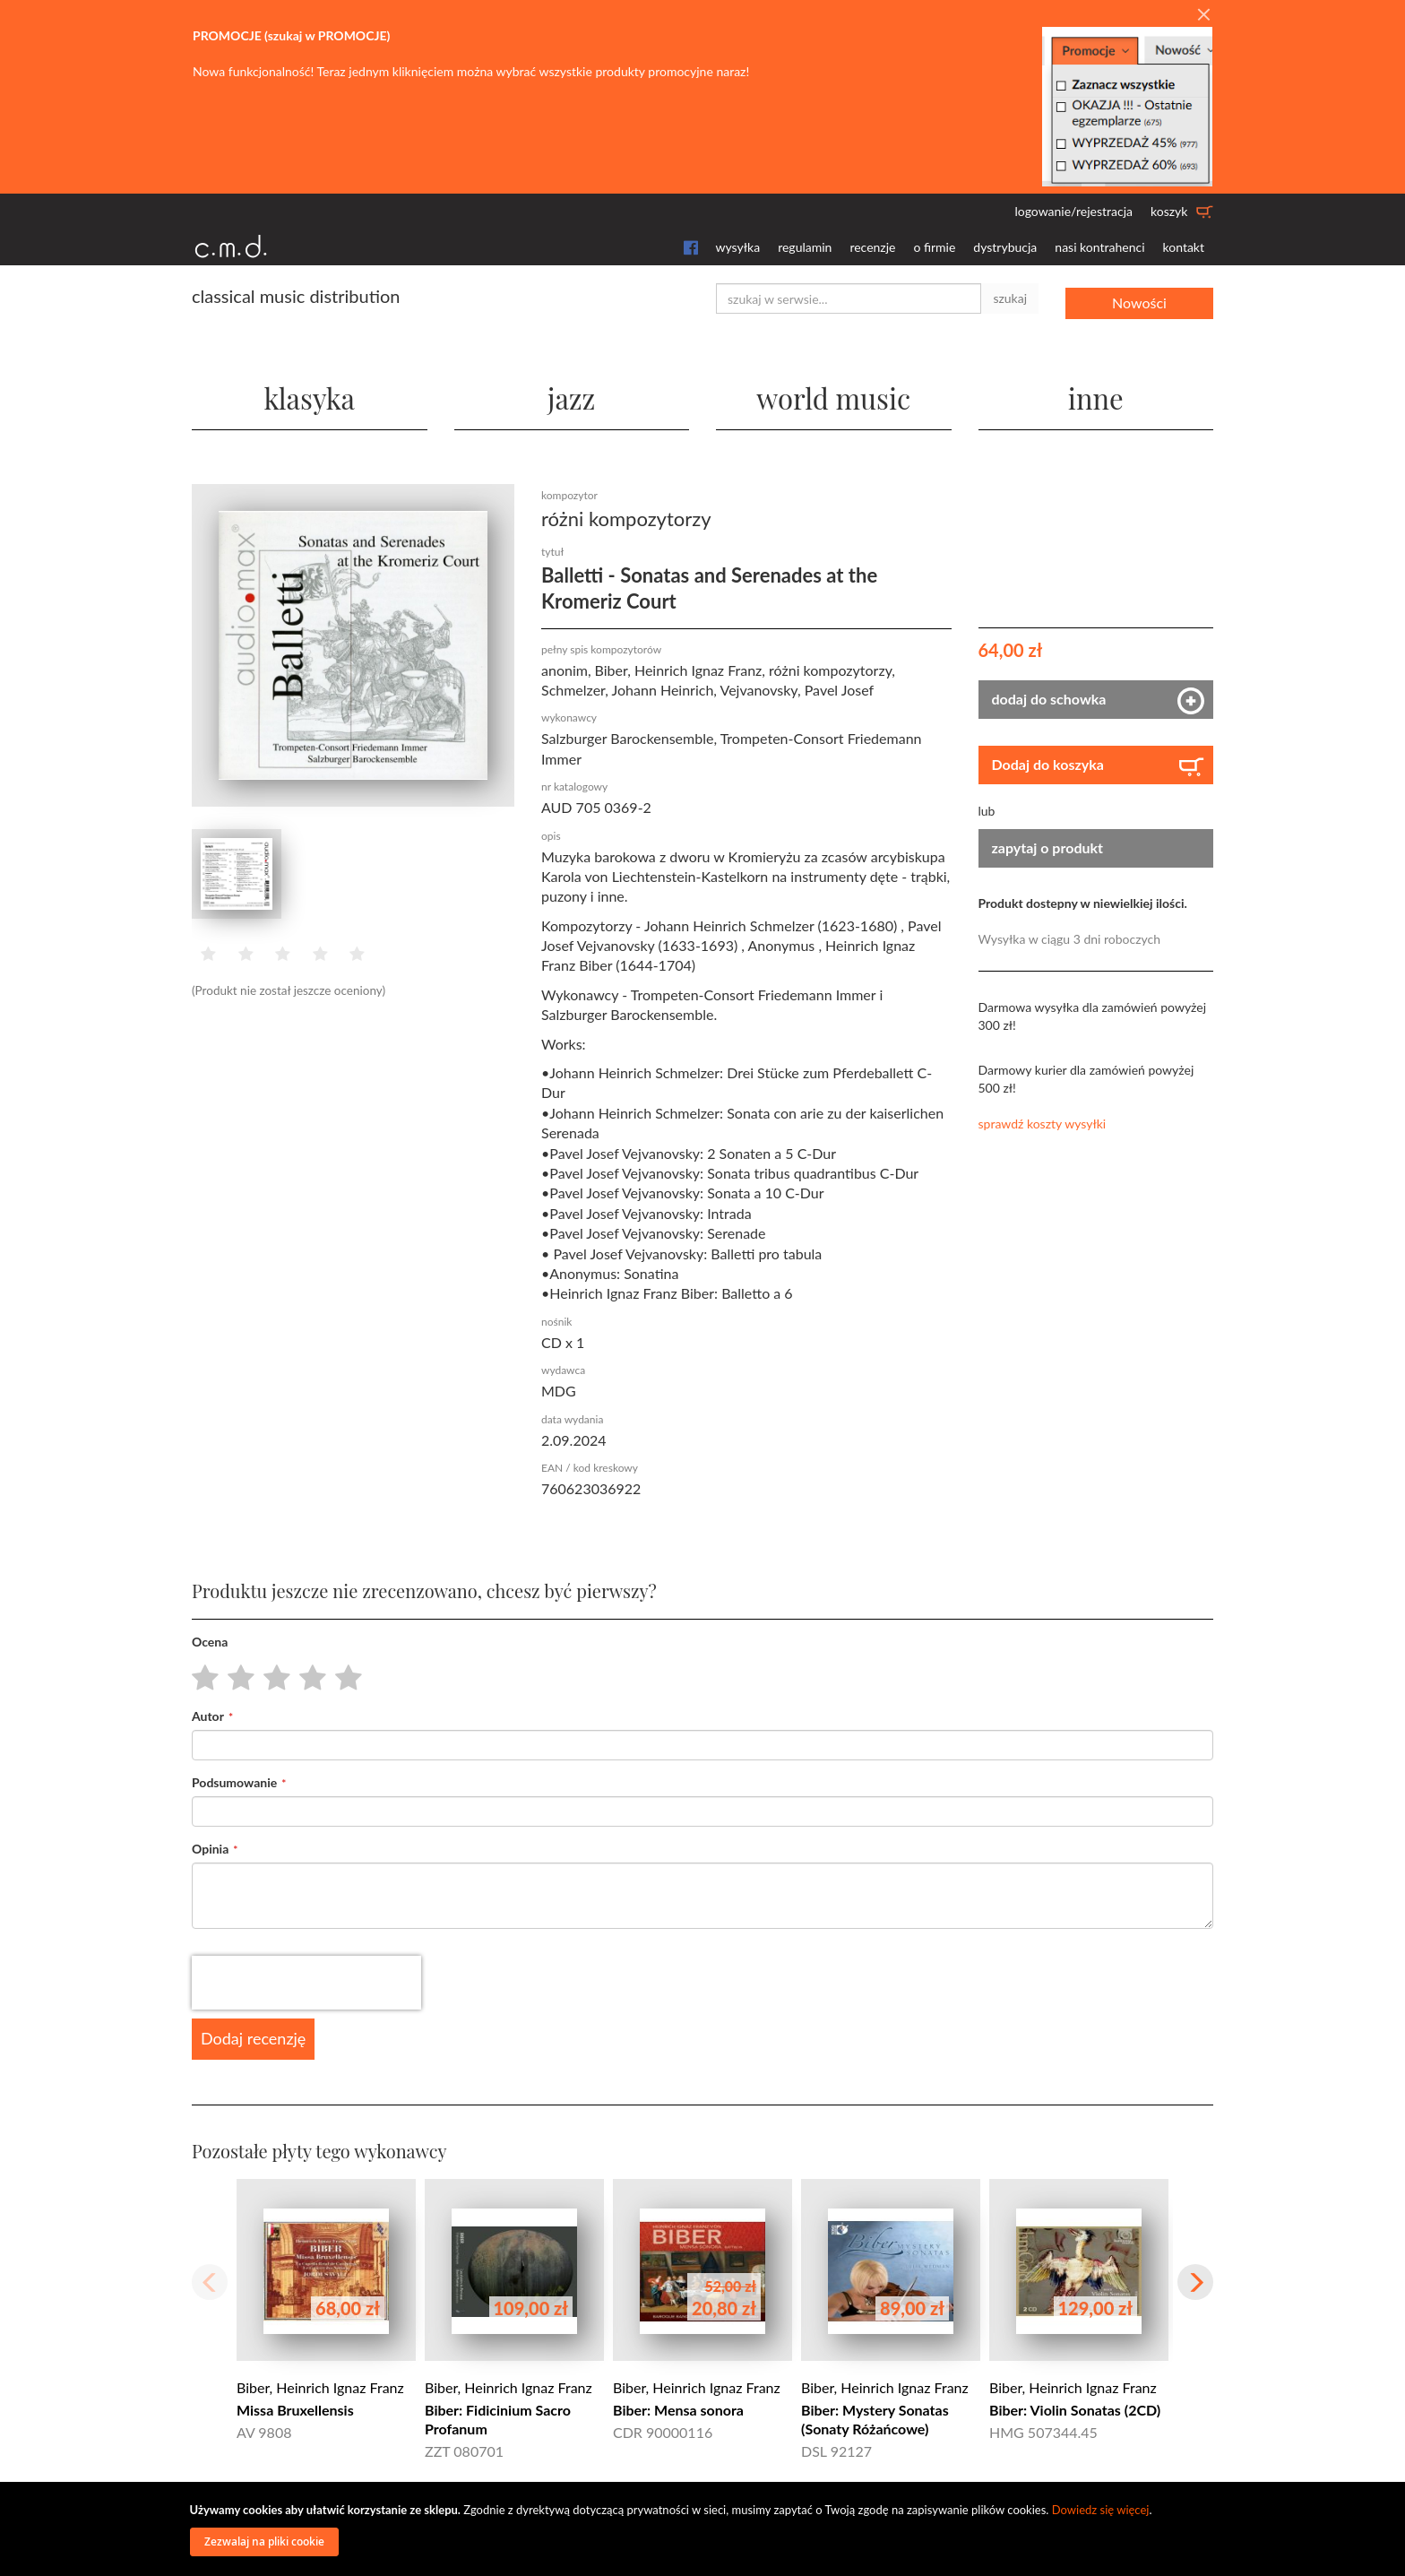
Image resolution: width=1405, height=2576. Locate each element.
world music (833, 394)
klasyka (310, 394)
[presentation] (306, 1982)
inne (1096, 394)
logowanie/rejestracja (1073, 211)
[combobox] (848, 298)
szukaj (1010, 298)
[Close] (1203, 15)
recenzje (872, 247)
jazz (571, 394)
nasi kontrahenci (1099, 247)
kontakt (1183, 247)
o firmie (934, 247)
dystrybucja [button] (1005, 247)
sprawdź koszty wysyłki (1042, 1122)
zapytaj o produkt (1048, 846)
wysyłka (738, 247)
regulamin (805, 247)
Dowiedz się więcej (1101, 2510)
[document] (705, 2529)
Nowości (1139, 298)
